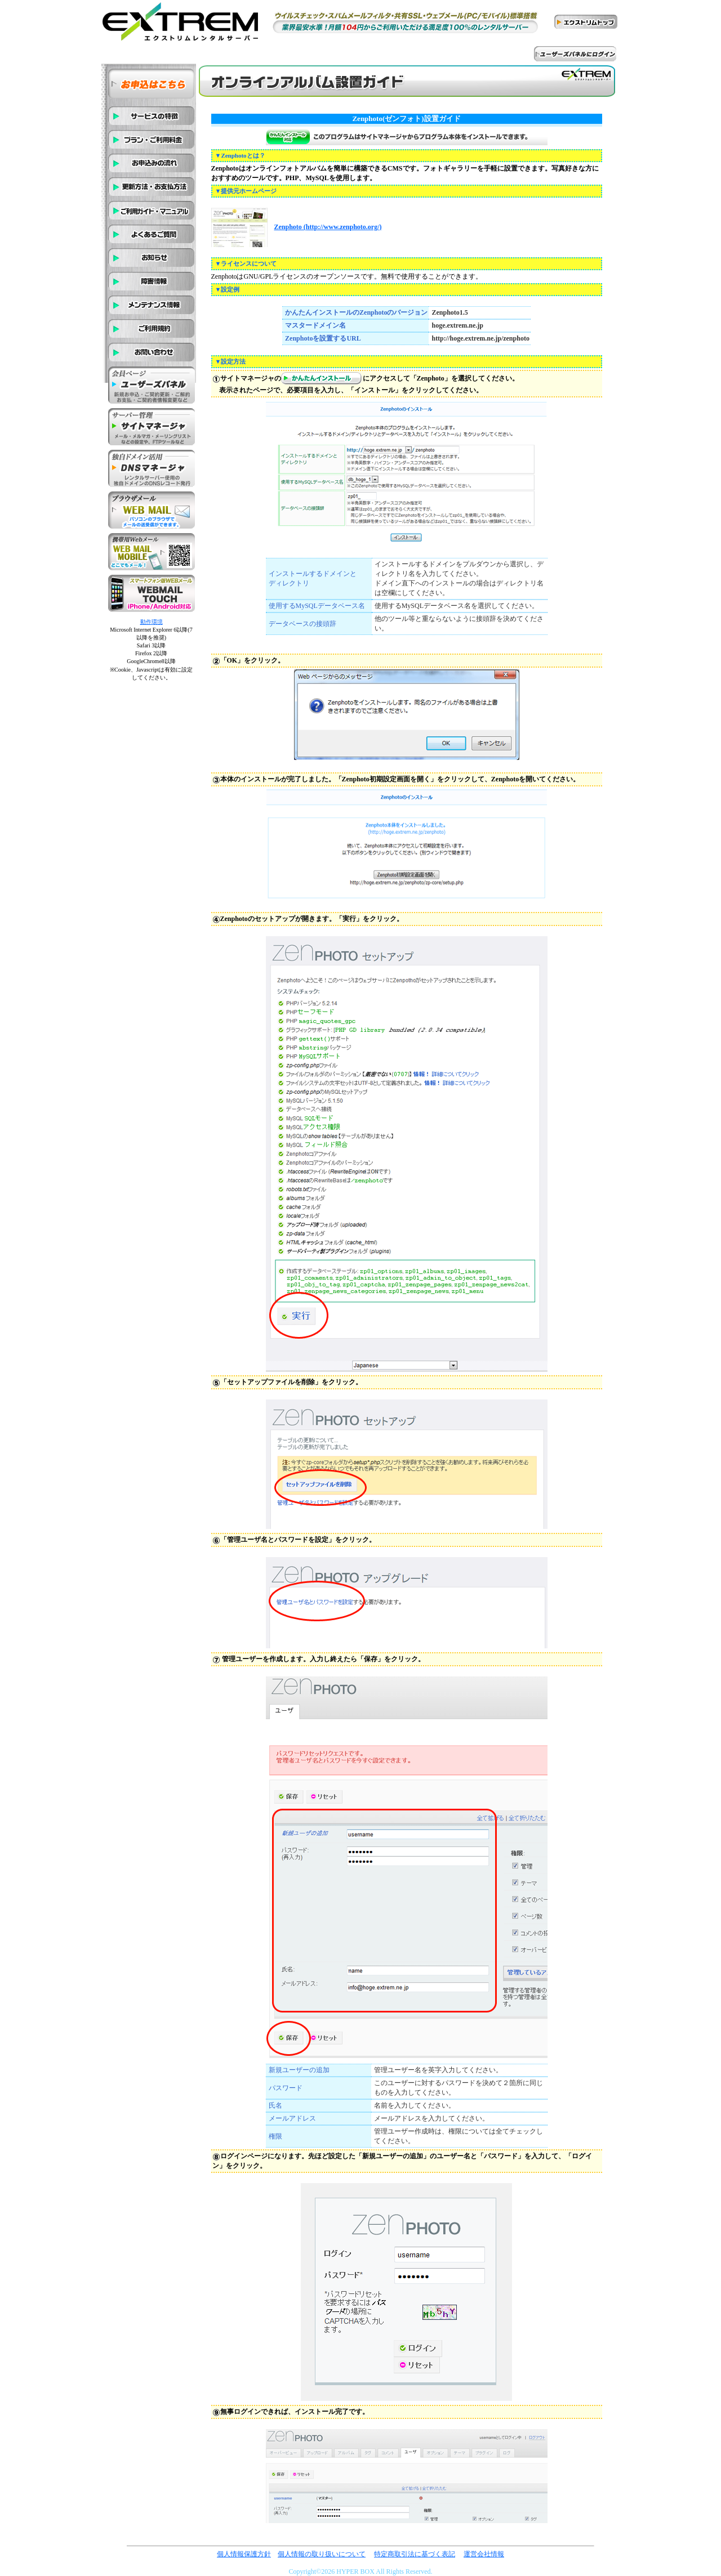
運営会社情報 (484, 2554)
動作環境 (151, 622)
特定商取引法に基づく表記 (414, 2554)
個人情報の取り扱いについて (322, 2554)
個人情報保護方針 (244, 2554)
